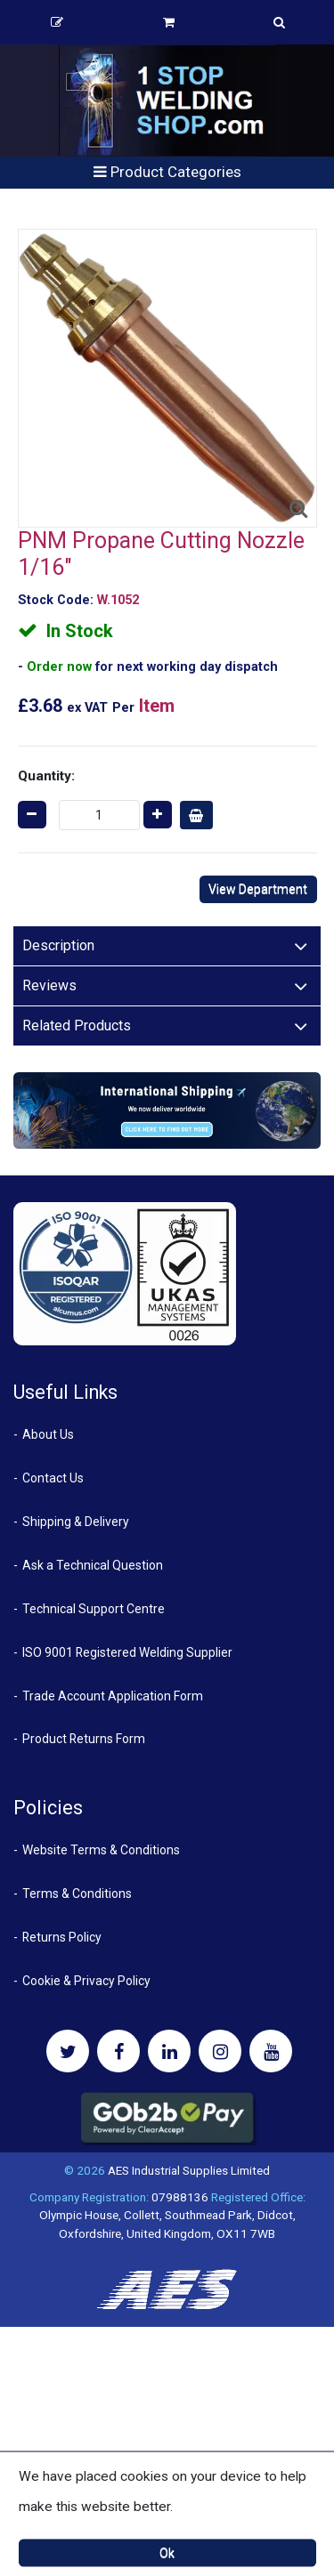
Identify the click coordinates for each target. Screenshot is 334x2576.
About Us (48, 1434)
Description (58, 945)
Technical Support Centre (93, 1609)
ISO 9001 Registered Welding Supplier (127, 1652)
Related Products (76, 1025)
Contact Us (53, 1478)
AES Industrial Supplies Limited (189, 2170)
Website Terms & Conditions (101, 1850)
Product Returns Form (83, 1739)
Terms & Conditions (77, 1893)
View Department (257, 889)
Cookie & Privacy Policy (86, 1981)
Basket (169, 22)
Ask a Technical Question (92, 1565)
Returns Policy (62, 1937)
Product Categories (167, 172)
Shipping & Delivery (75, 1521)
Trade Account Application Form (112, 1696)
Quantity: (46, 776)
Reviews (49, 985)
